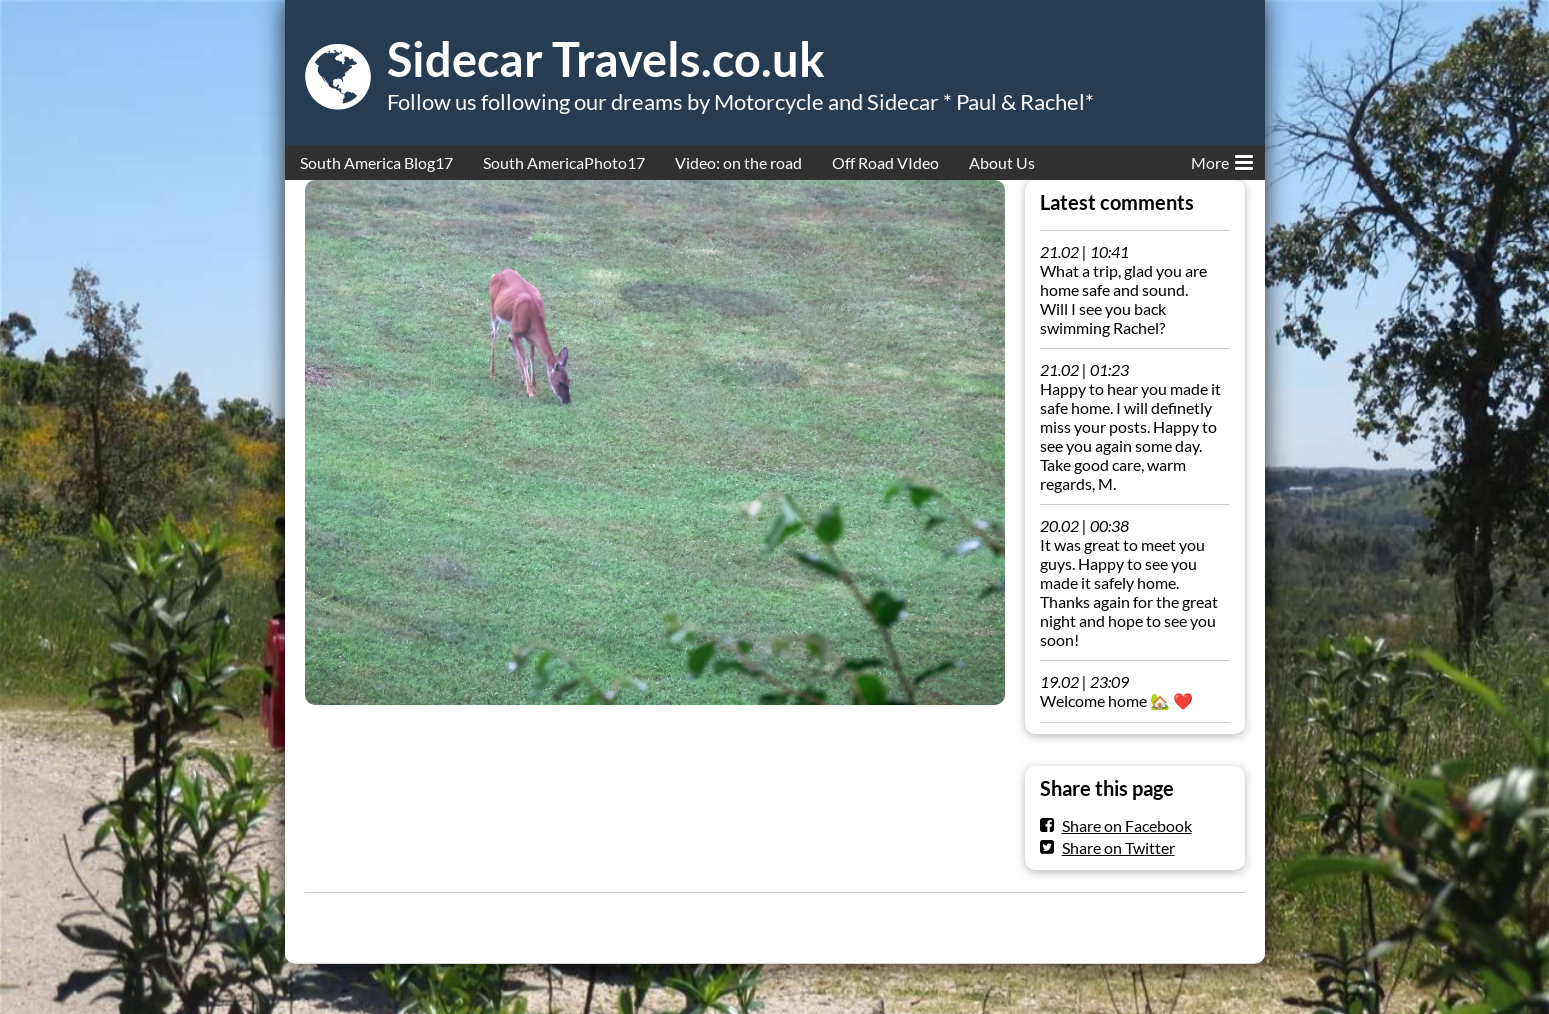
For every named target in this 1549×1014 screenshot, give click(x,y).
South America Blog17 (376, 162)
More (1222, 159)
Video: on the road (738, 162)
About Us (1002, 162)
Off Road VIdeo (885, 162)
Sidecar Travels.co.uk (606, 59)
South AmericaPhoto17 (564, 162)
